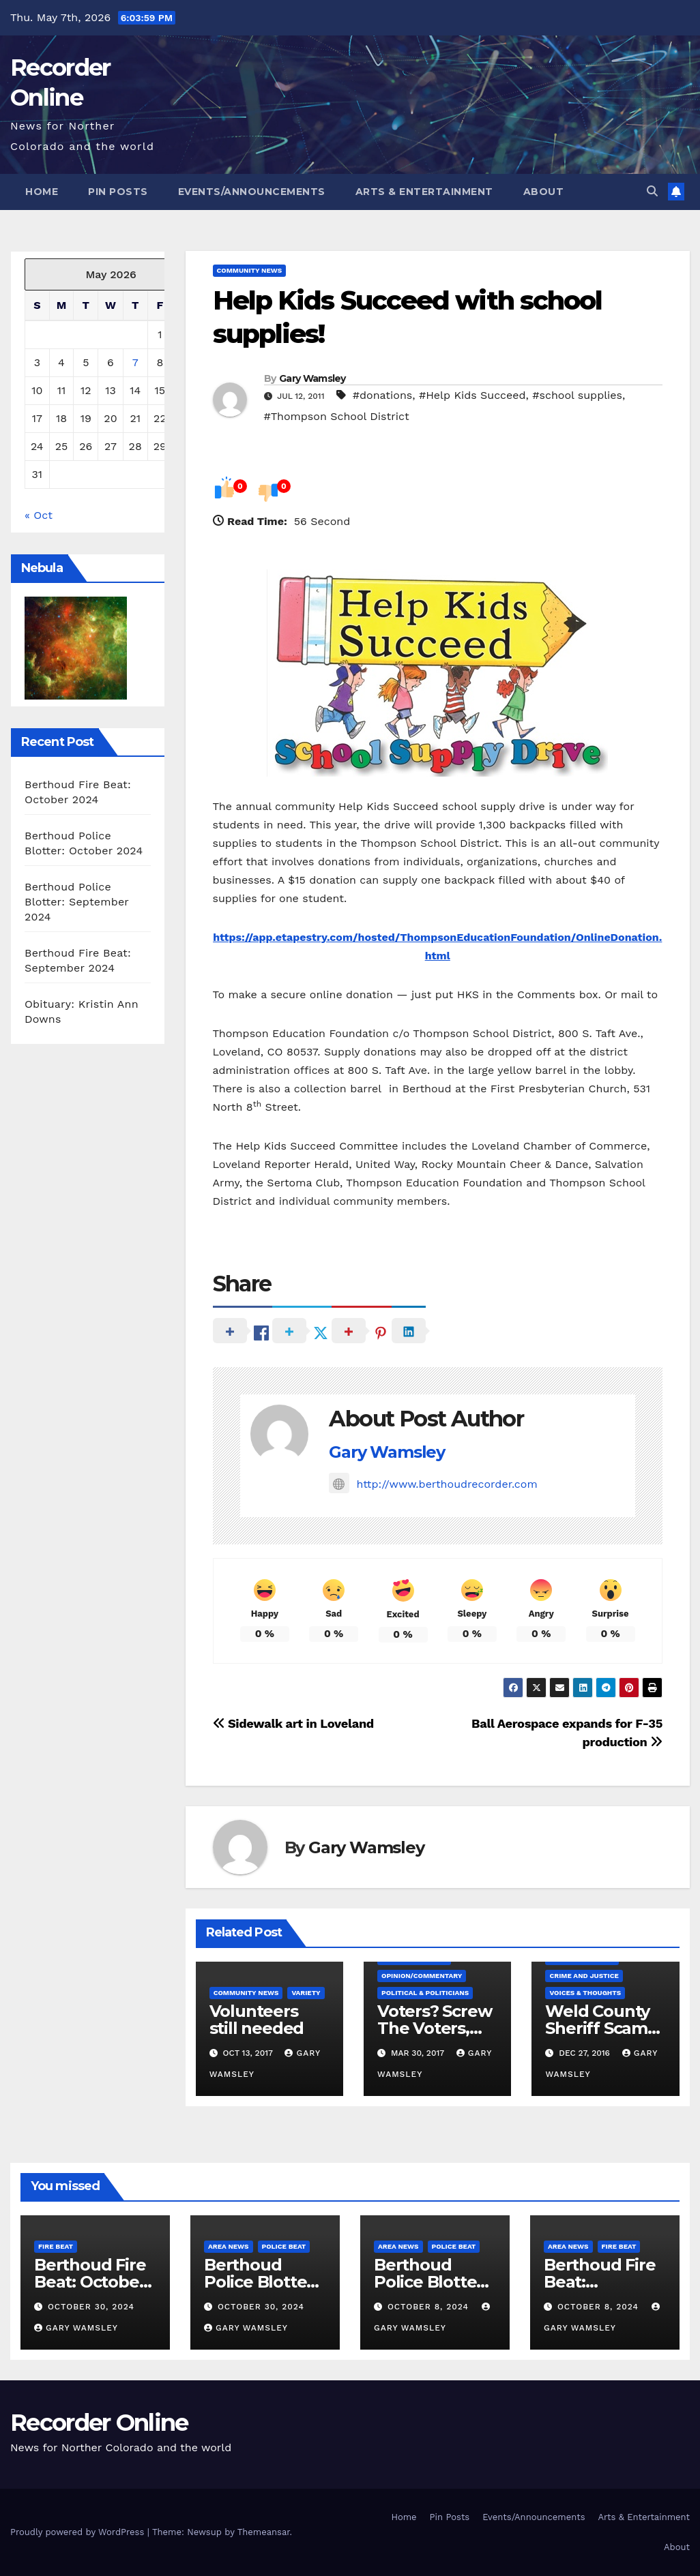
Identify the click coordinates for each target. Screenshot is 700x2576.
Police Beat (284, 2246)
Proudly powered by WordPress (78, 2532)
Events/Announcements (251, 191)
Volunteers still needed (256, 2019)
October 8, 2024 (430, 2306)
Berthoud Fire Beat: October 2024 (89, 2282)
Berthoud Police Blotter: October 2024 (260, 2282)
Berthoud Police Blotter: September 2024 (77, 901)
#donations (382, 395)
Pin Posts (118, 191)
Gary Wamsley (312, 378)
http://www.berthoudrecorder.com (433, 1484)
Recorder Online (99, 2422)
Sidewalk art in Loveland (293, 1723)
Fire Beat (55, 2246)
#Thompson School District (336, 416)
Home (41, 191)
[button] (652, 191)
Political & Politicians (425, 1992)
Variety (305, 1992)
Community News (249, 270)
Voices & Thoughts (585, 1992)
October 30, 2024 (91, 2306)
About (543, 191)
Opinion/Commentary (421, 1975)
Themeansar (263, 2532)
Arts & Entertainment (424, 191)
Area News (228, 2246)
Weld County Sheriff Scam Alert (597, 2028)
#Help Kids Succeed (472, 395)
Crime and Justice (583, 1975)
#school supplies (577, 395)
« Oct (39, 515)
